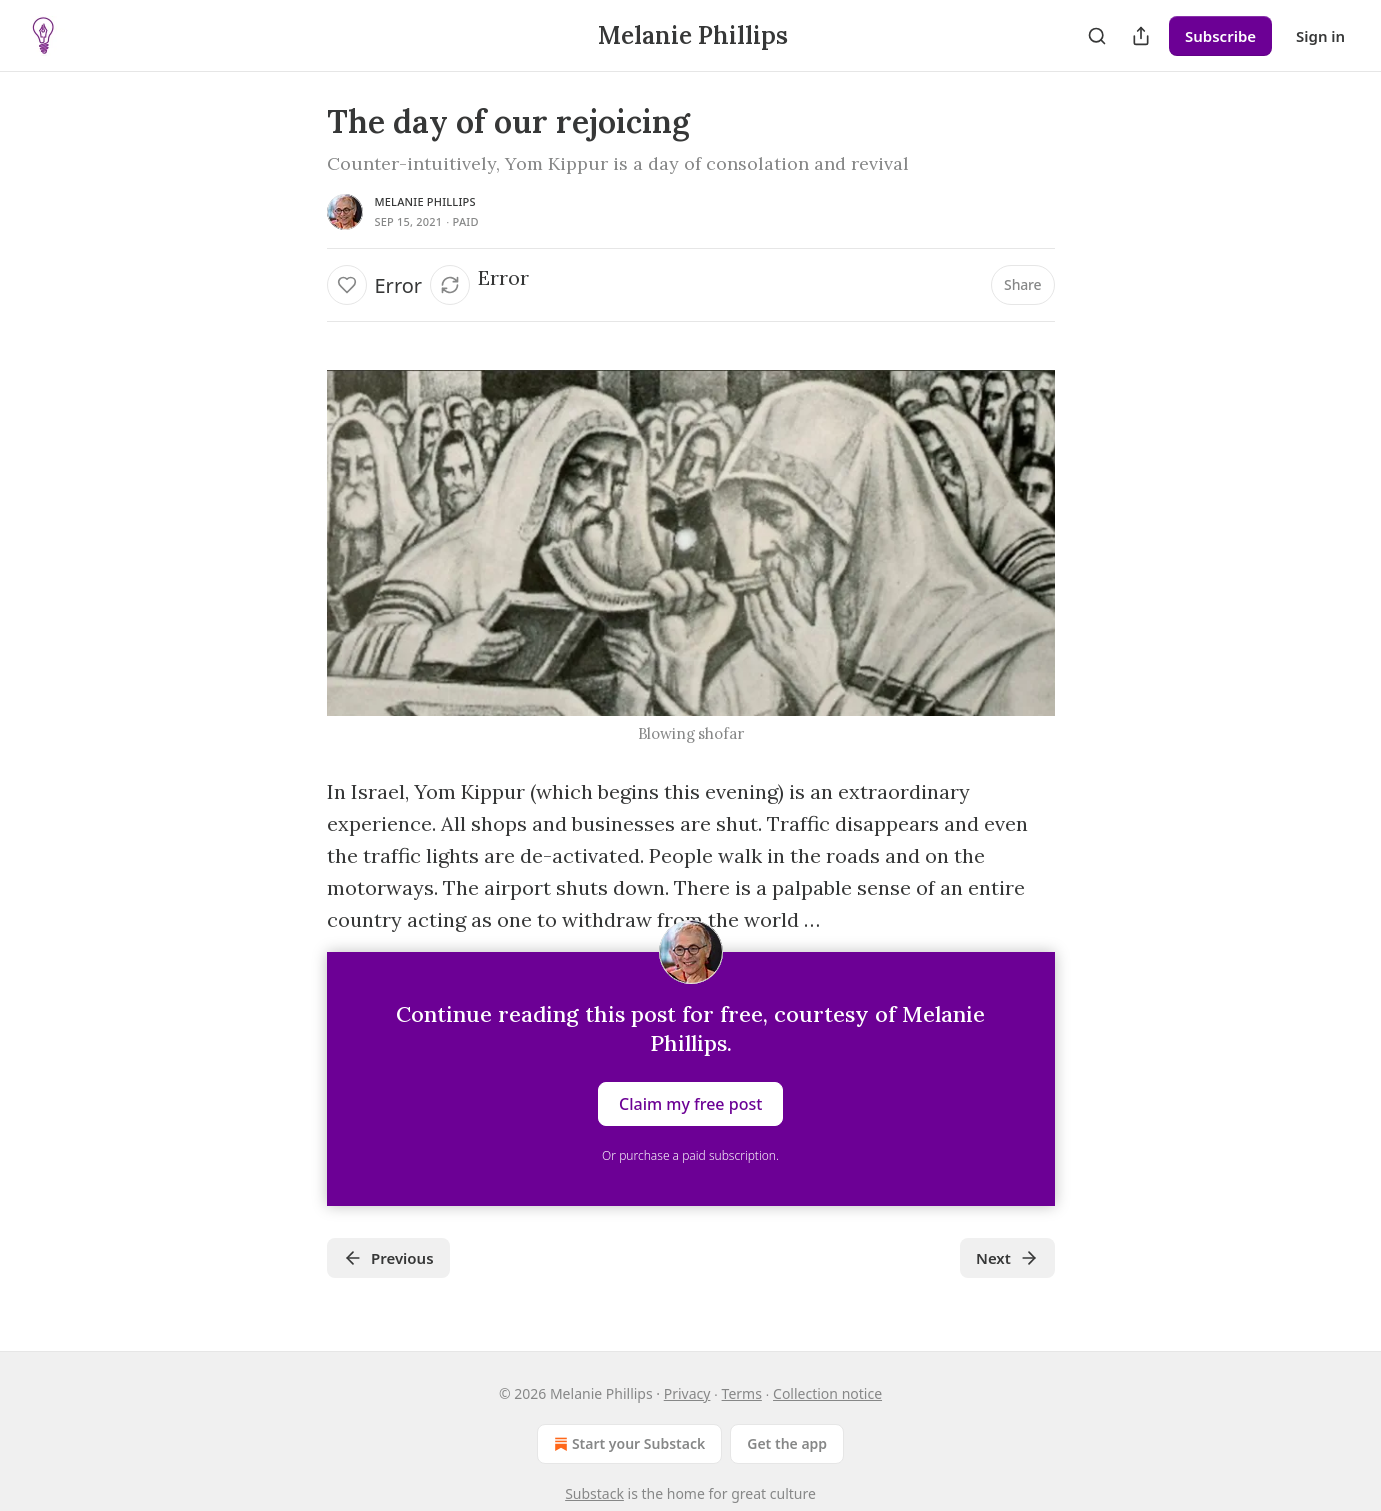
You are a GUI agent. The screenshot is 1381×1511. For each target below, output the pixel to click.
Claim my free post (690, 1104)
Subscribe (1220, 36)
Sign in (1320, 36)
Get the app (787, 1443)
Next (1007, 1258)
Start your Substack (627, 1444)
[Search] (1097, 36)
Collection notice (827, 1393)
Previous (388, 1258)
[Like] (347, 285)
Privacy (687, 1393)
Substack (594, 1493)
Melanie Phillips (425, 201)
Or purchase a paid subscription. (690, 1155)
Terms (742, 1393)
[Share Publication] (1141, 36)
